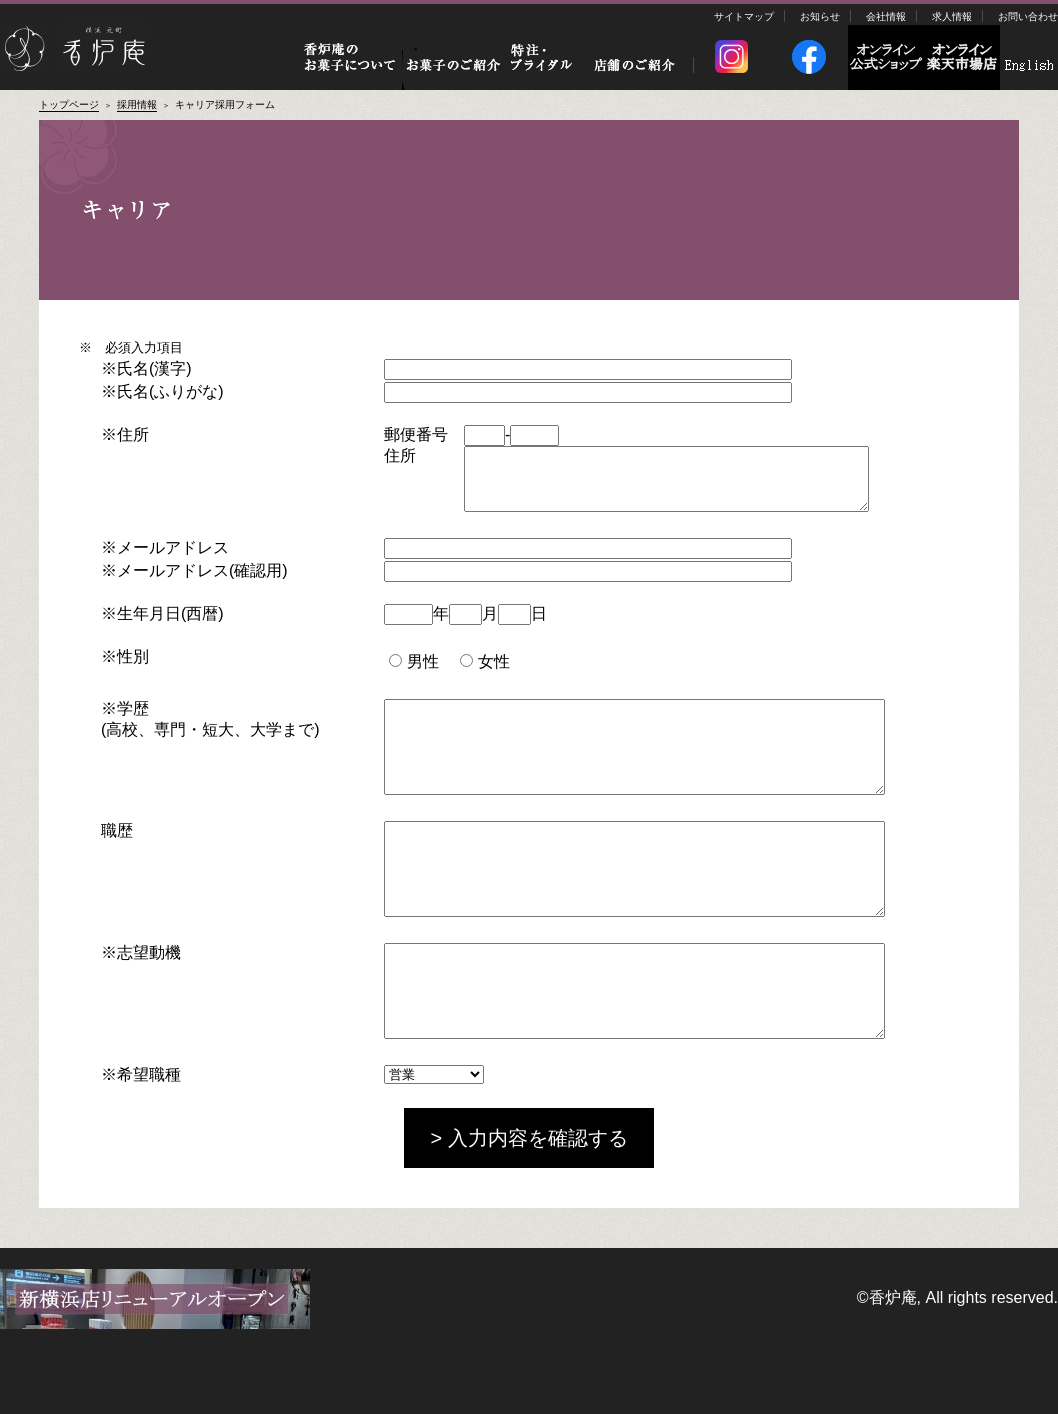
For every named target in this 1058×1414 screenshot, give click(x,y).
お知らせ (820, 16)
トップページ (69, 104)
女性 (484, 673)
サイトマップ (744, 16)
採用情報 (137, 104)
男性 (413, 673)
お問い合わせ (1028, 16)
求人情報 (952, 16)
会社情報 (886, 16)
